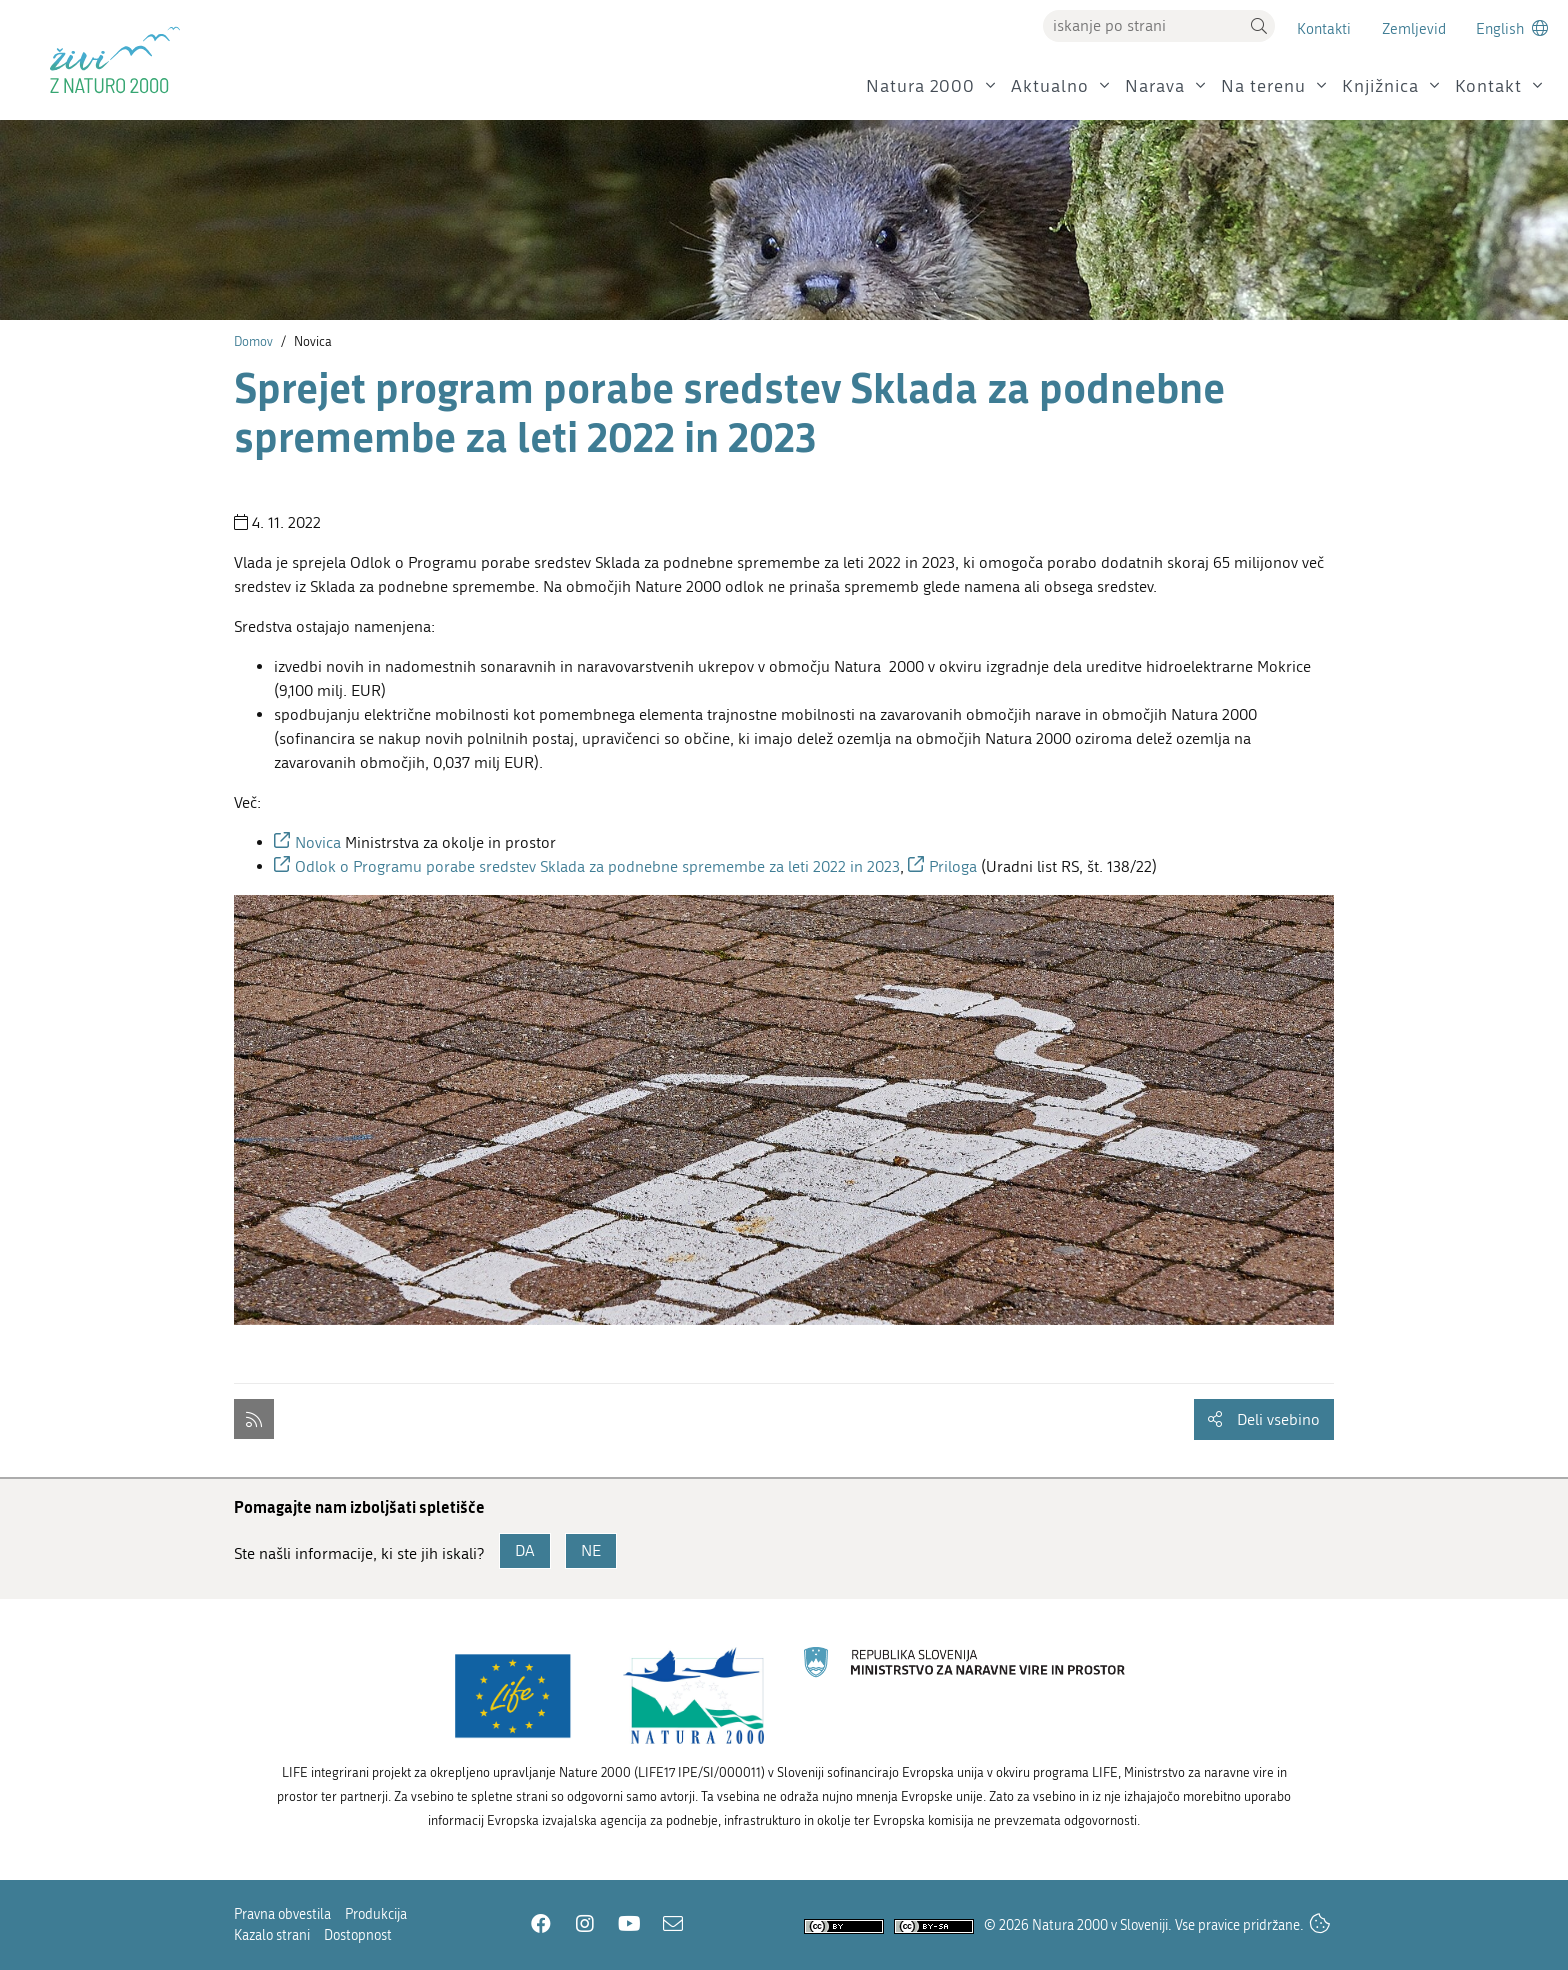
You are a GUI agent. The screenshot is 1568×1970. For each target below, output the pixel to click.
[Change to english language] (1512, 28)
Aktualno (1050, 86)
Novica (320, 842)
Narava (1155, 86)
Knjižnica (1380, 86)
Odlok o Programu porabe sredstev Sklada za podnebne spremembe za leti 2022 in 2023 (597, 866)
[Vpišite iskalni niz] (1143, 26)
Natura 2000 (920, 86)
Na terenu (1263, 86)
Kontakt (1488, 86)
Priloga (955, 866)
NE (591, 1550)
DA (525, 1550)
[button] (1259, 26)
